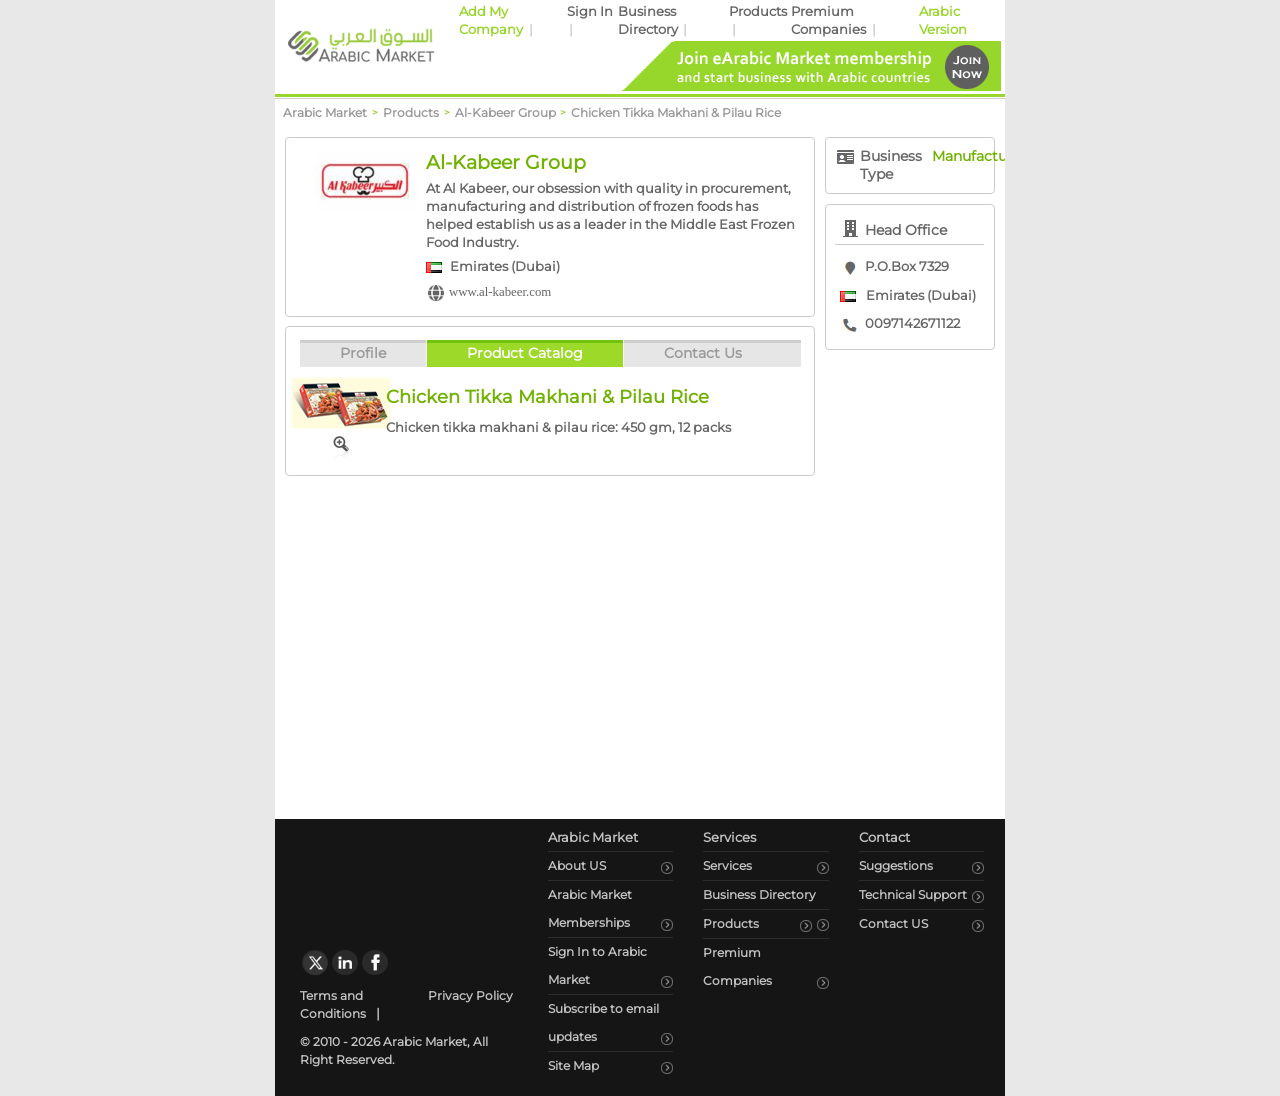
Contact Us (703, 353)
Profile (363, 353)
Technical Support (913, 894)
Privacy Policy (470, 995)
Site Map (573, 1065)
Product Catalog (525, 353)
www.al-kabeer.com (500, 292)
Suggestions (896, 865)
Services (727, 865)
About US (577, 865)
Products (758, 11)
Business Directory (759, 894)
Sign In (590, 11)
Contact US (893, 923)
